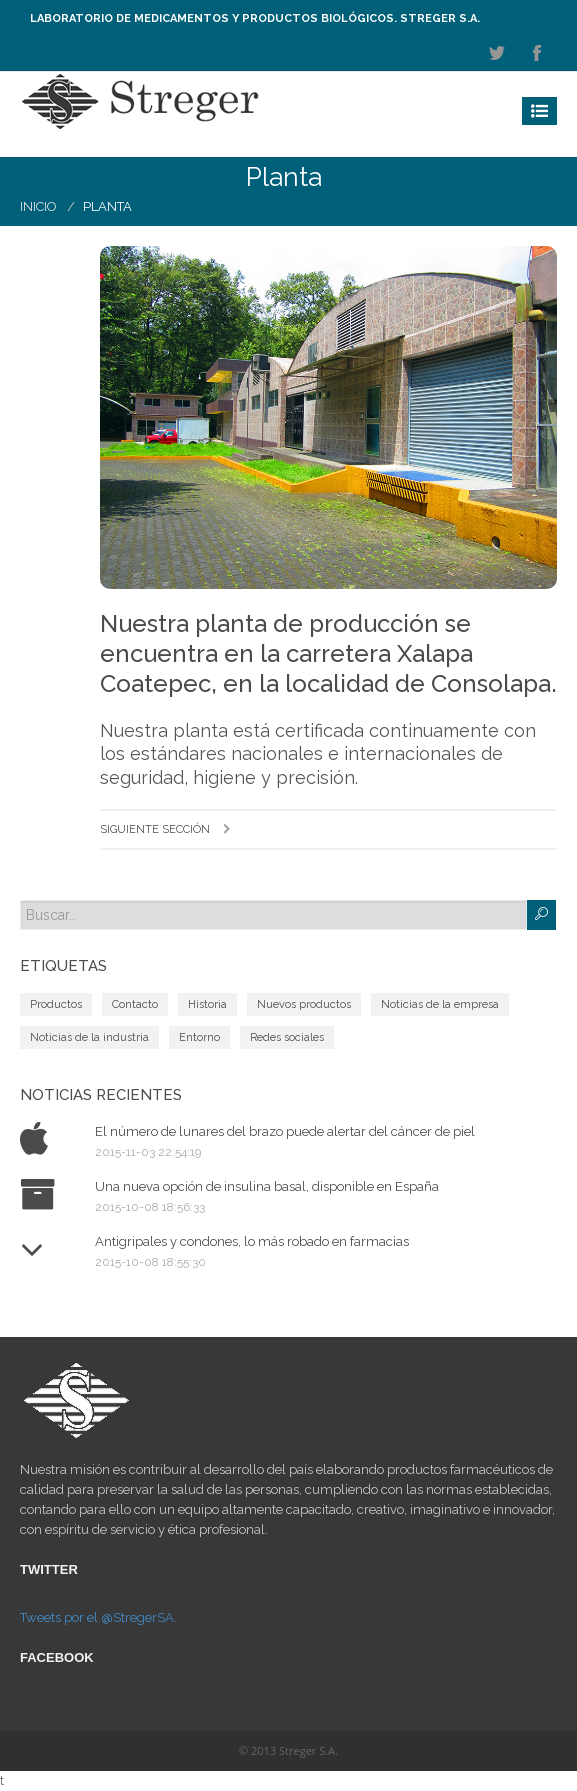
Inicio (38, 206)
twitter (497, 53)
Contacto (135, 1004)
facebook (537, 53)
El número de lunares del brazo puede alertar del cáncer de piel (285, 1131)
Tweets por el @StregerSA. (98, 1617)
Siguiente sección (165, 829)
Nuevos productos (304, 1004)
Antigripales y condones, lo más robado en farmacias (252, 1241)
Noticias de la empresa (440, 1004)
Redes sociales (287, 1037)
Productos (56, 1004)
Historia (207, 1004)
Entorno (199, 1037)
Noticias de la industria (89, 1037)
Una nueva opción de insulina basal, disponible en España (267, 1186)
